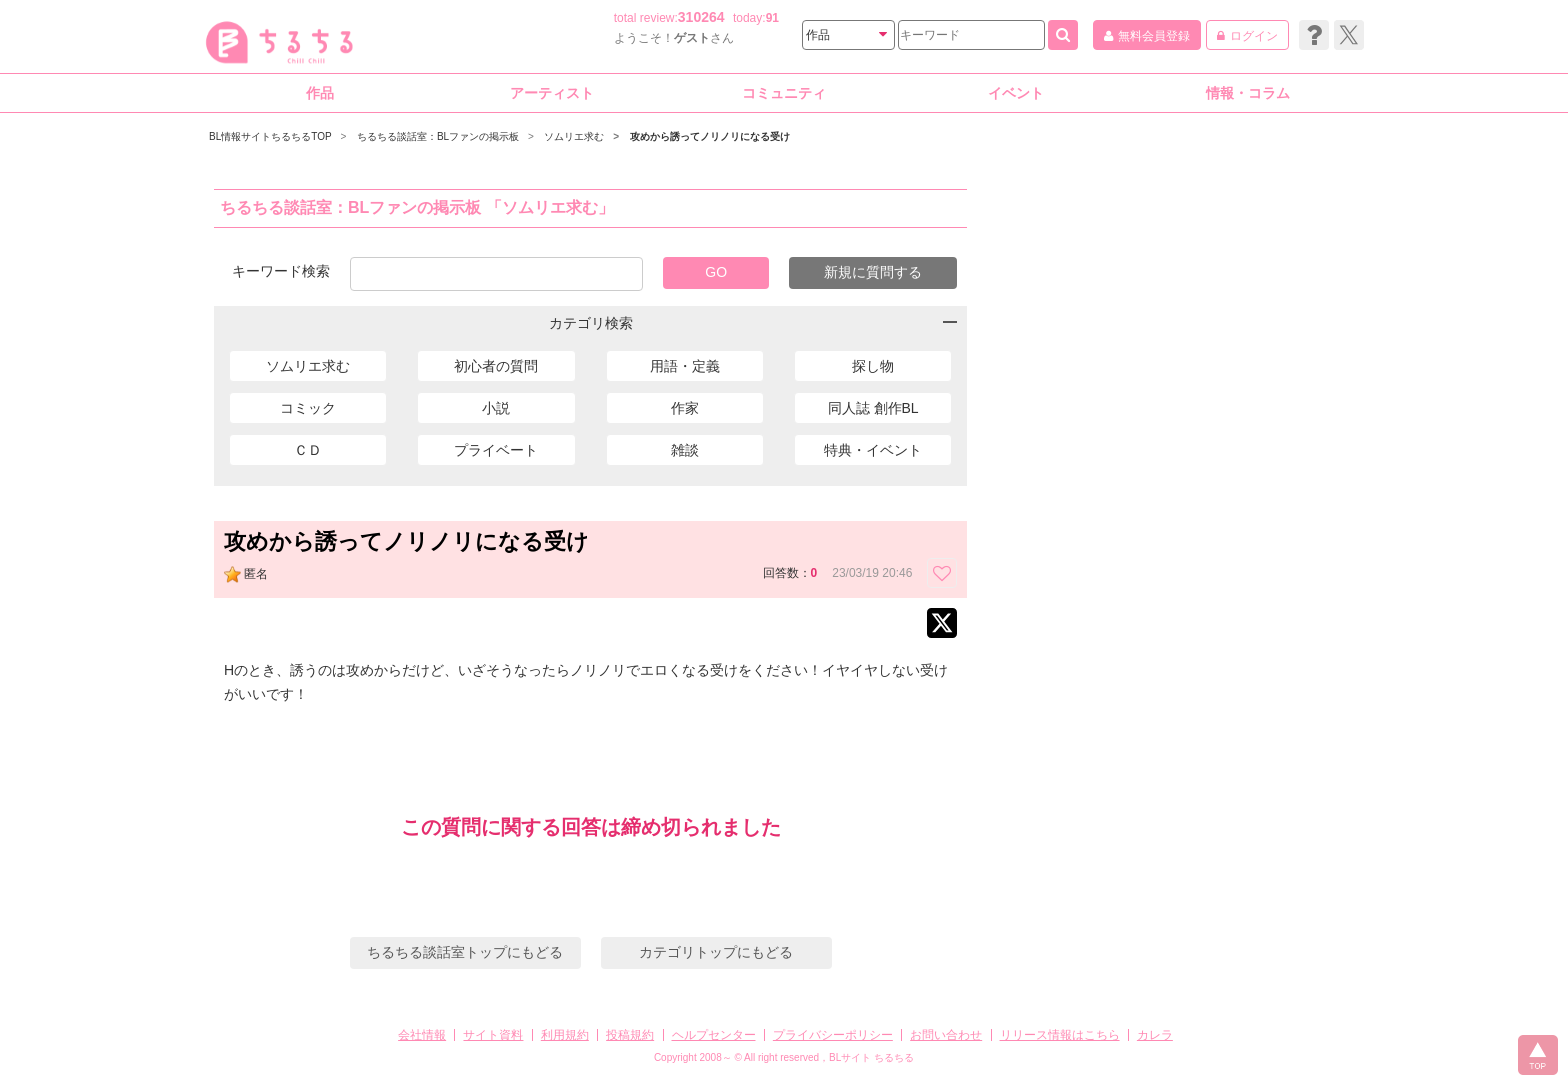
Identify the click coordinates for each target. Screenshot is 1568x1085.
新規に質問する (873, 272)
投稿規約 (630, 1035)
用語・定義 (685, 366)
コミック (308, 408)
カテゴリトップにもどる (716, 952)
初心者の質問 (496, 366)
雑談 (685, 450)
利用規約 (565, 1035)
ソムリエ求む (308, 366)
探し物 (873, 366)
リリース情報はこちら (1060, 1035)
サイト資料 (493, 1035)
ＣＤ (308, 450)
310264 (701, 17)
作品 (320, 93)
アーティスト (552, 93)
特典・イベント (873, 450)
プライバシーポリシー (833, 1035)
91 (772, 18)
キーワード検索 (281, 270)
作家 (685, 408)
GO (716, 272)
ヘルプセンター (714, 1035)
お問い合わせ (946, 1035)
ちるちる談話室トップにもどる (465, 952)
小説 (496, 408)
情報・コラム (1248, 93)
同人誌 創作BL (873, 408)
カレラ (1155, 1035)
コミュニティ (784, 93)
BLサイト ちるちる (871, 1057)
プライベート (496, 450)
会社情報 (422, 1035)
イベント (1016, 93)
